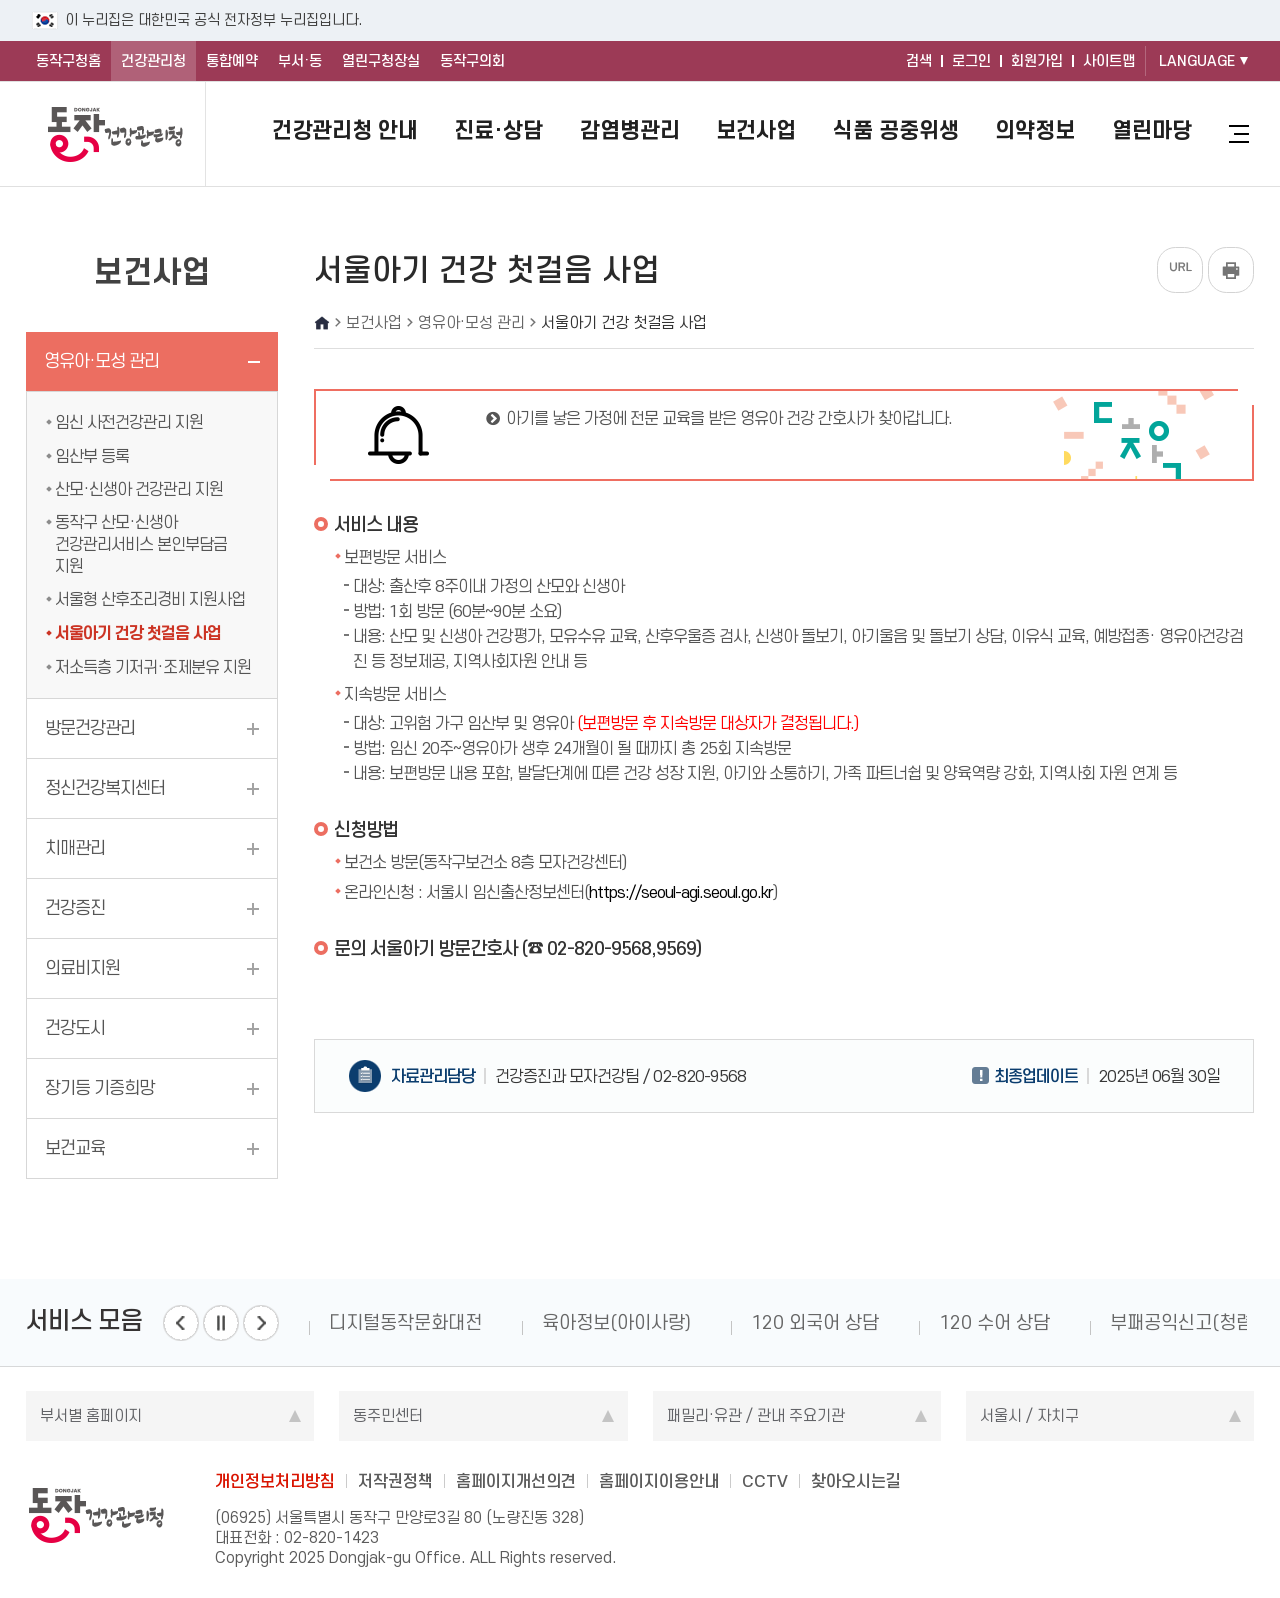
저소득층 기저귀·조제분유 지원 (153, 667)
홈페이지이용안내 (659, 1481)
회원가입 (1037, 61)
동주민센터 (388, 1415)
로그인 (971, 61)
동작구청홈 (68, 61)
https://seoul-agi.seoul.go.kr (681, 892)
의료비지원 (82, 968)
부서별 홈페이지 (91, 1415)
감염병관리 (630, 130)
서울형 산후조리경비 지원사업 (150, 599)
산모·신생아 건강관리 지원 (139, 489)
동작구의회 (472, 61)
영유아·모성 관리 (101, 361)
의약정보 (1035, 130)
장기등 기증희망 (99, 1088)
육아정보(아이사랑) (616, 1322)
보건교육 (75, 1148)
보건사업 (756, 130)
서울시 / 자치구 (1029, 1415)
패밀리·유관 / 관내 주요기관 (756, 1415)
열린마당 (1152, 130)
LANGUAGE (1197, 61)
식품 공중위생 (896, 130)
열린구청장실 (381, 61)
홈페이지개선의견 (516, 1481)
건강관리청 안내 (345, 130)
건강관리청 (153, 61)
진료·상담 (498, 130)
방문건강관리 (90, 728)
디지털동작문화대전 (405, 1322)
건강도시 (75, 1028)
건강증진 (75, 908)
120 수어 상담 (994, 1322)
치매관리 (75, 848)
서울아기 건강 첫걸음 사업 (138, 633)
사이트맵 (1109, 61)
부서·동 (300, 61)
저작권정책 (395, 1481)
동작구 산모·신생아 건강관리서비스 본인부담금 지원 (141, 544)
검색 (919, 61)
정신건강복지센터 (105, 788)
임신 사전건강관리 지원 (129, 422)
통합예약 (232, 61)
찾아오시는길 (856, 1481)
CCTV (765, 1481)
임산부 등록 (92, 456)
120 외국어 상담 (815, 1322)
